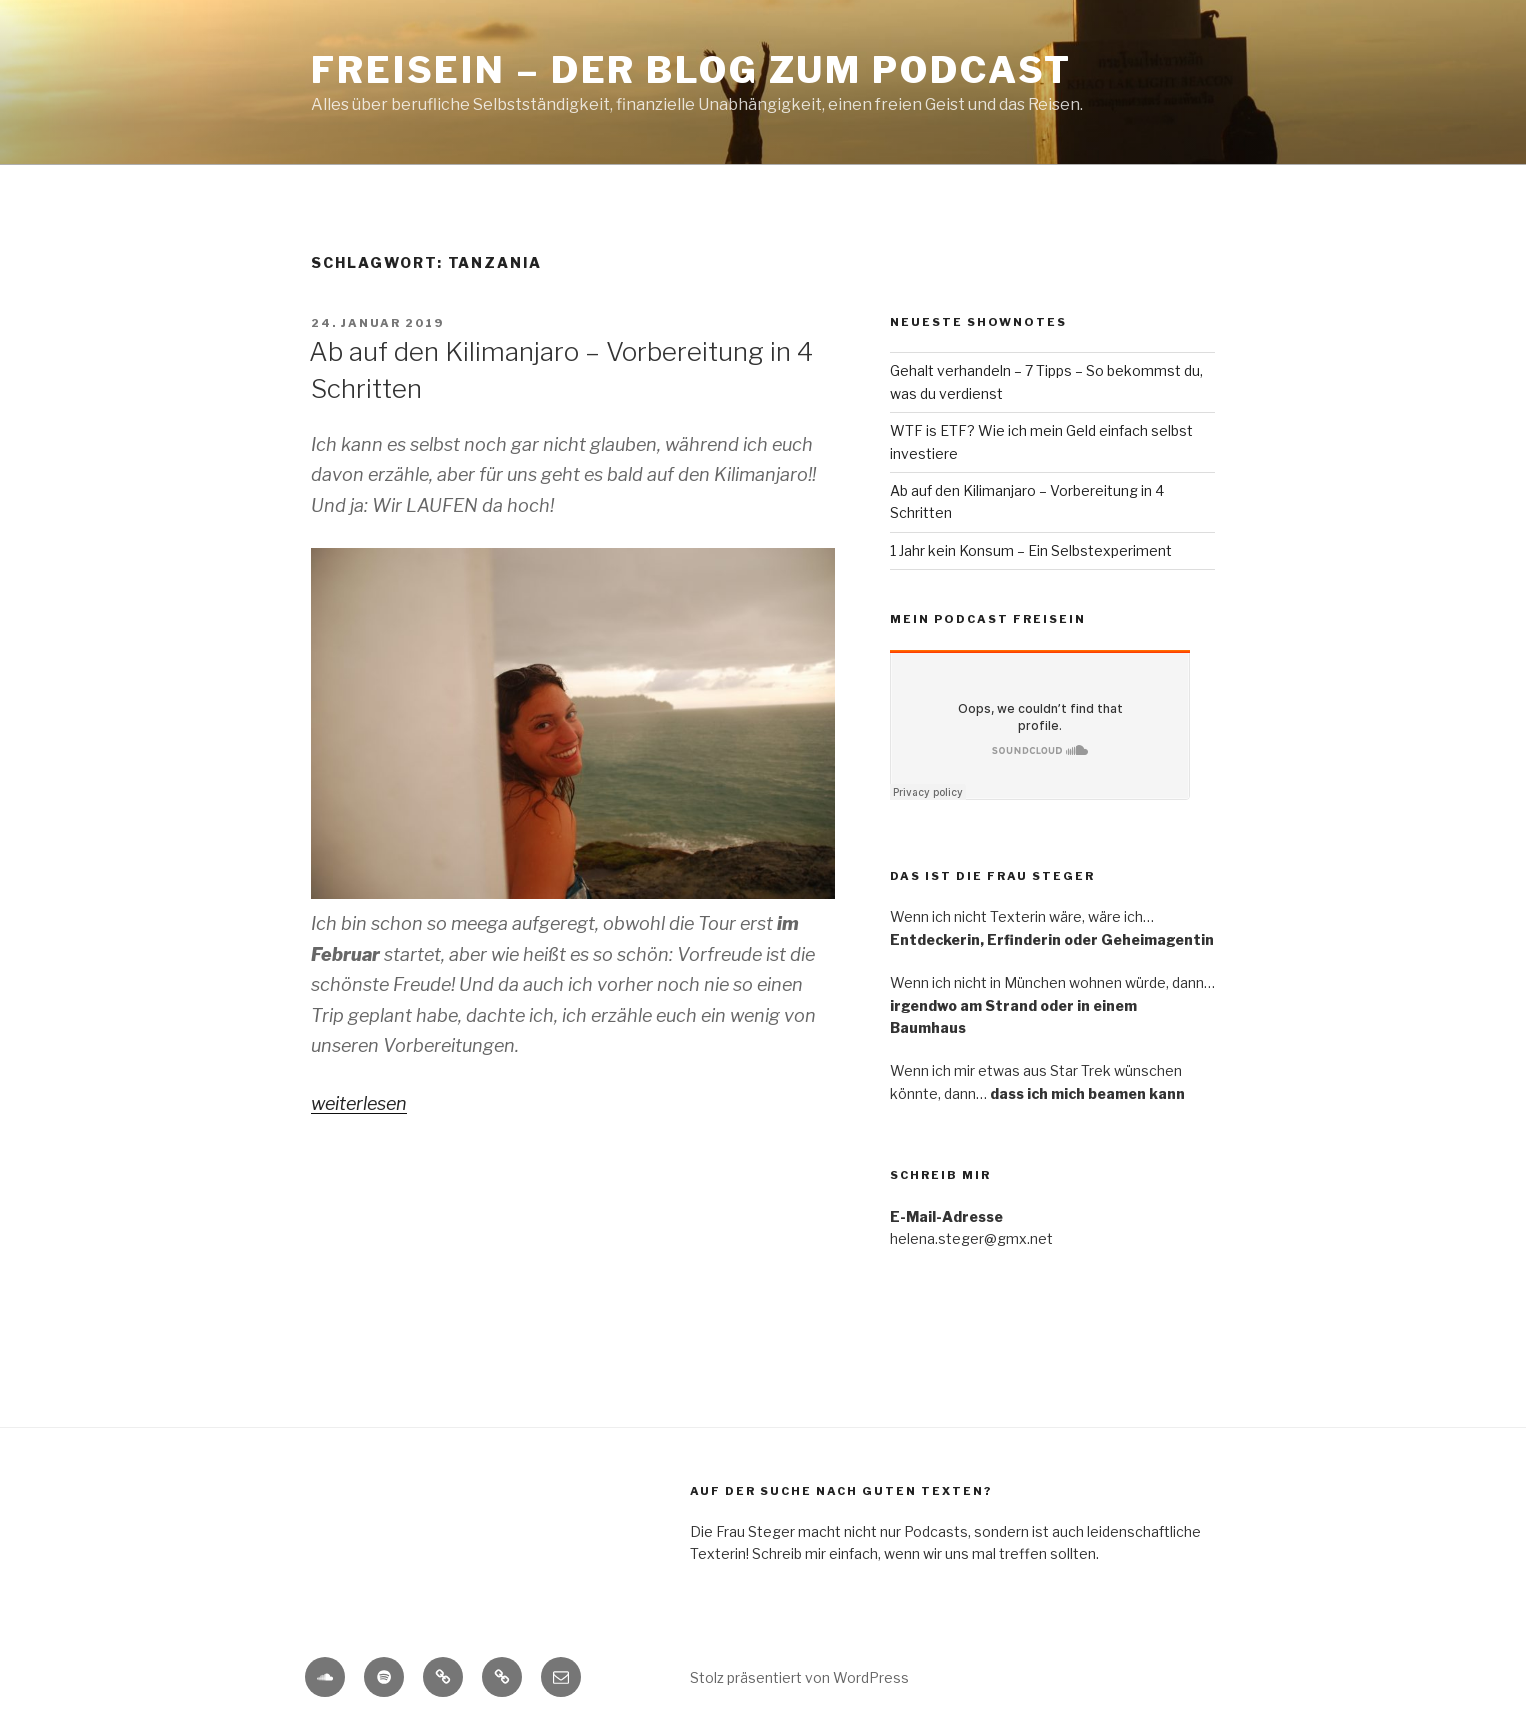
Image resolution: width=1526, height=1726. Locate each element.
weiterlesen (359, 1103)
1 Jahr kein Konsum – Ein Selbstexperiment (1031, 550)
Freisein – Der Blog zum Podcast (691, 70)
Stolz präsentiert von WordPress (799, 1677)
